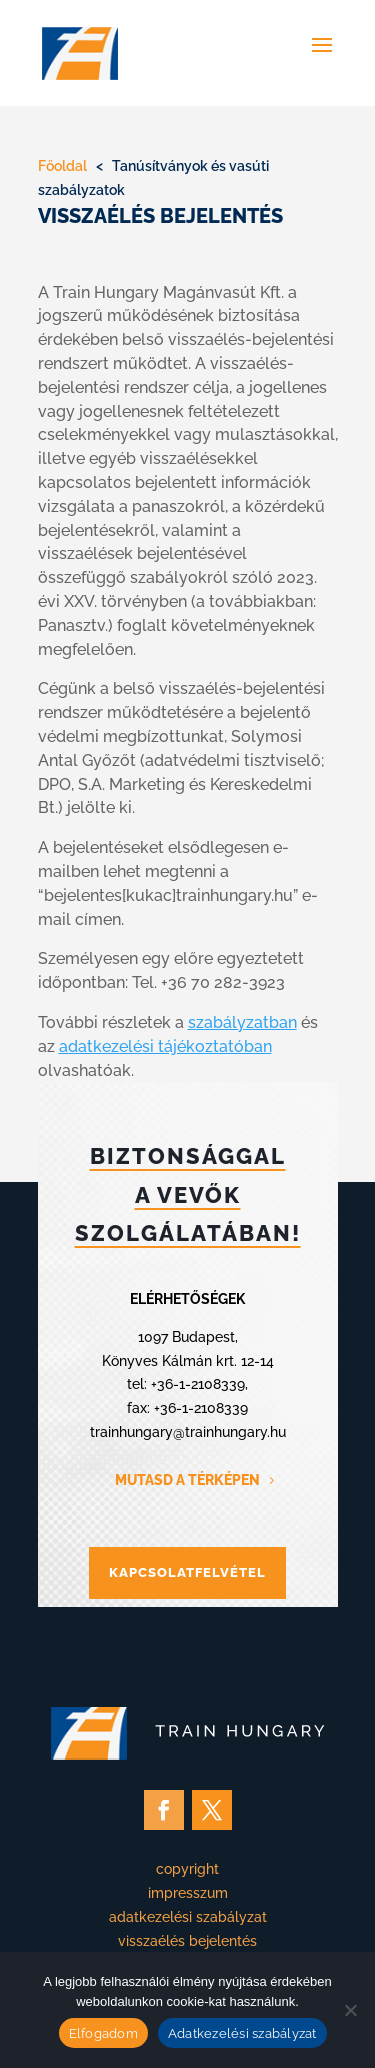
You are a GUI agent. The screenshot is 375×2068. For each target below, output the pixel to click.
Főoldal (62, 166)
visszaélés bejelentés (187, 1941)
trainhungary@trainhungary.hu (188, 1432)
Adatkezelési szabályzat (242, 2033)
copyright (187, 1869)
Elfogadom (103, 2033)
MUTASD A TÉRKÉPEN (187, 1480)
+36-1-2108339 (198, 1384)
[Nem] (350, 2010)
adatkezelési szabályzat (188, 1917)
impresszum (188, 1893)
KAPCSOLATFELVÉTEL (187, 1572)
